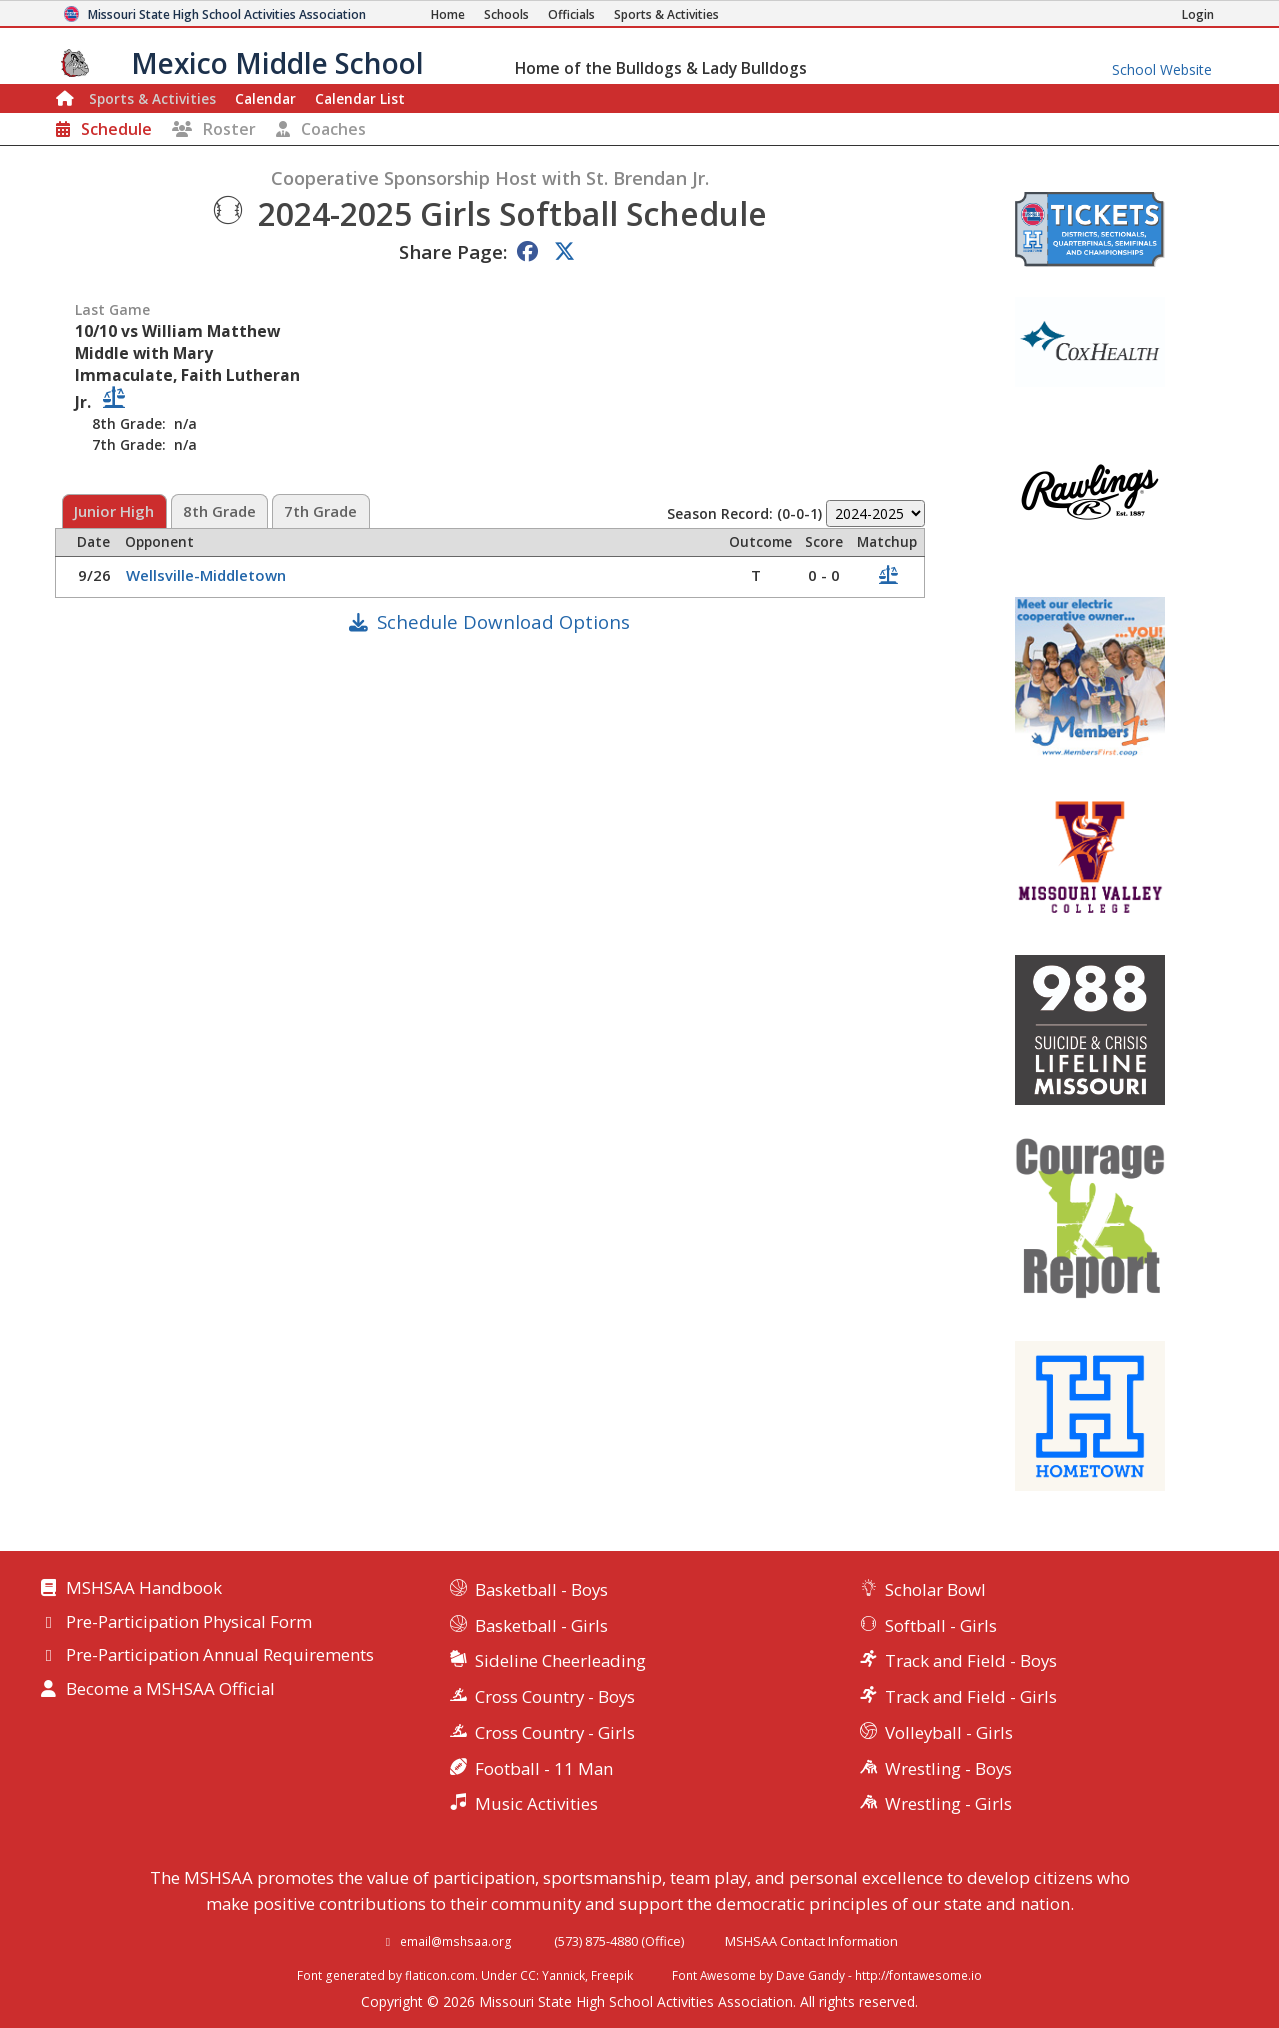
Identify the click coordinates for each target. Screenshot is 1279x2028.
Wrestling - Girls (948, 1803)
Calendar (265, 98)
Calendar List (360, 98)
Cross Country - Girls (555, 1732)
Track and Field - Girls (971, 1696)
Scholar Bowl (935, 1589)
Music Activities (536, 1803)
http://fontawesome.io (918, 1975)
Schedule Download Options (503, 621)
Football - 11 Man (544, 1768)
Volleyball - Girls (949, 1732)
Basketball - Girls (541, 1625)
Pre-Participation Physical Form (189, 1623)
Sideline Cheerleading (560, 1660)
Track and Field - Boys (971, 1660)
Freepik (612, 1975)
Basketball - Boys (541, 1589)
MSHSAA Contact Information (811, 1941)
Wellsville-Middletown (208, 575)
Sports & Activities (152, 98)
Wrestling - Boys (948, 1768)
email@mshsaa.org (456, 1941)
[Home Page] (448, 14)
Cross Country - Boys (555, 1696)
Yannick (563, 1975)
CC (528, 1975)
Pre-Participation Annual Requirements (220, 1656)
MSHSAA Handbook (144, 1589)
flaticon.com (440, 1975)
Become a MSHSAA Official (170, 1690)
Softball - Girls (941, 1625)
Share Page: (453, 251)
